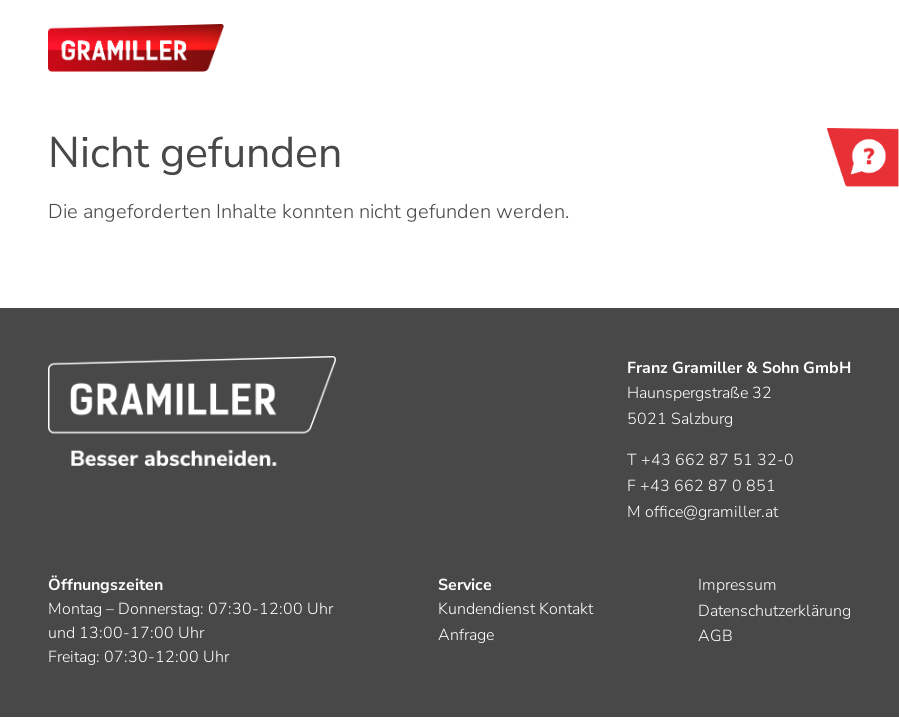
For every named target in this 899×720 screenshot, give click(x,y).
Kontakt (863, 160)
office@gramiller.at (711, 512)
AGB (715, 636)
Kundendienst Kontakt (515, 609)
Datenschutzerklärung (774, 611)
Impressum (737, 585)
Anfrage (466, 635)
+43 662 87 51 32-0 (717, 460)
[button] (136, 48)
